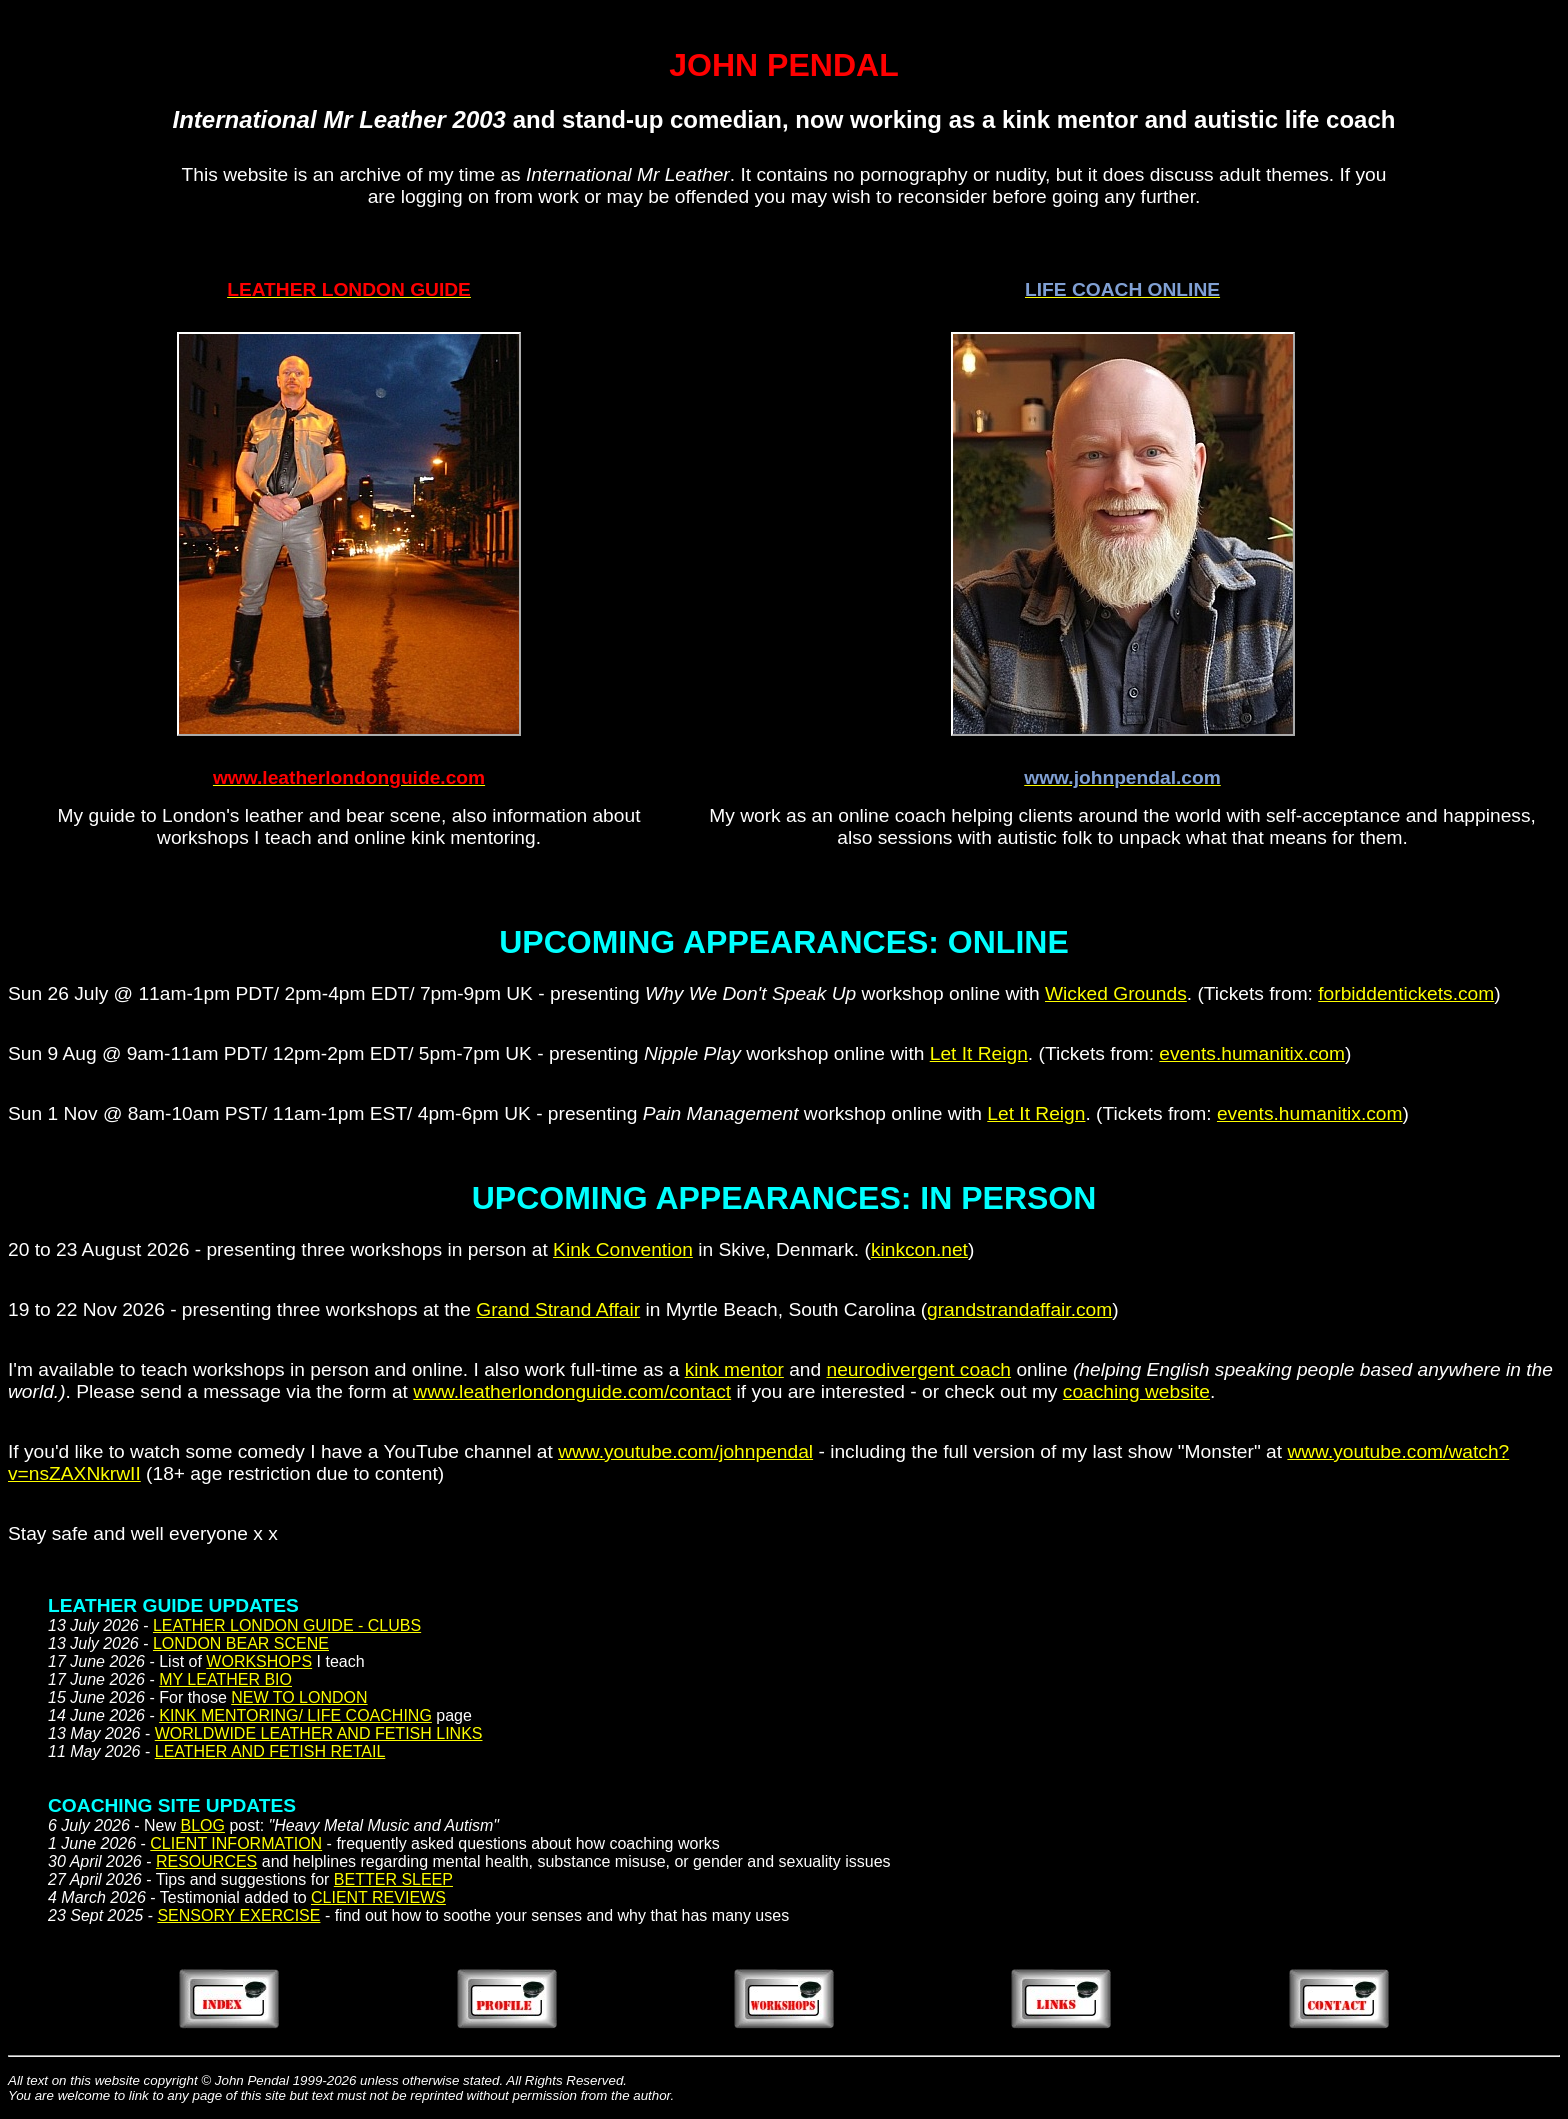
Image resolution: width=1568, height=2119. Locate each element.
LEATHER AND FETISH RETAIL (270, 1751)
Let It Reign (979, 1053)
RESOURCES (206, 1861)
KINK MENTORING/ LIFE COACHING (295, 1715)
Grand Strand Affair (558, 1309)
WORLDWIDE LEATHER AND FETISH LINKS (319, 1733)
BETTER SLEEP (393, 1879)
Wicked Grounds (1116, 993)
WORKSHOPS (259, 1661)
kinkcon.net (919, 1249)
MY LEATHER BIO (225, 1679)
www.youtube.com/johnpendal (685, 1451)
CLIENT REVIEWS (378, 1897)
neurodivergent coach (919, 1369)
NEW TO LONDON (299, 1697)
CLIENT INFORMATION (236, 1843)
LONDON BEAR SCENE (241, 1643)
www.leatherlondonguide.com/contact (572, 1391)
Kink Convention (623, 1249)
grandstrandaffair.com (1019, 1309)
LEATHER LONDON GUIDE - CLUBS (287, 1625)
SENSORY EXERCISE (238, 1915)
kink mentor (734, 1369)
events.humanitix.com (1252, 1053)
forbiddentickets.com (1406, 993)
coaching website (1136, 1391)
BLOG (203, 1825)
